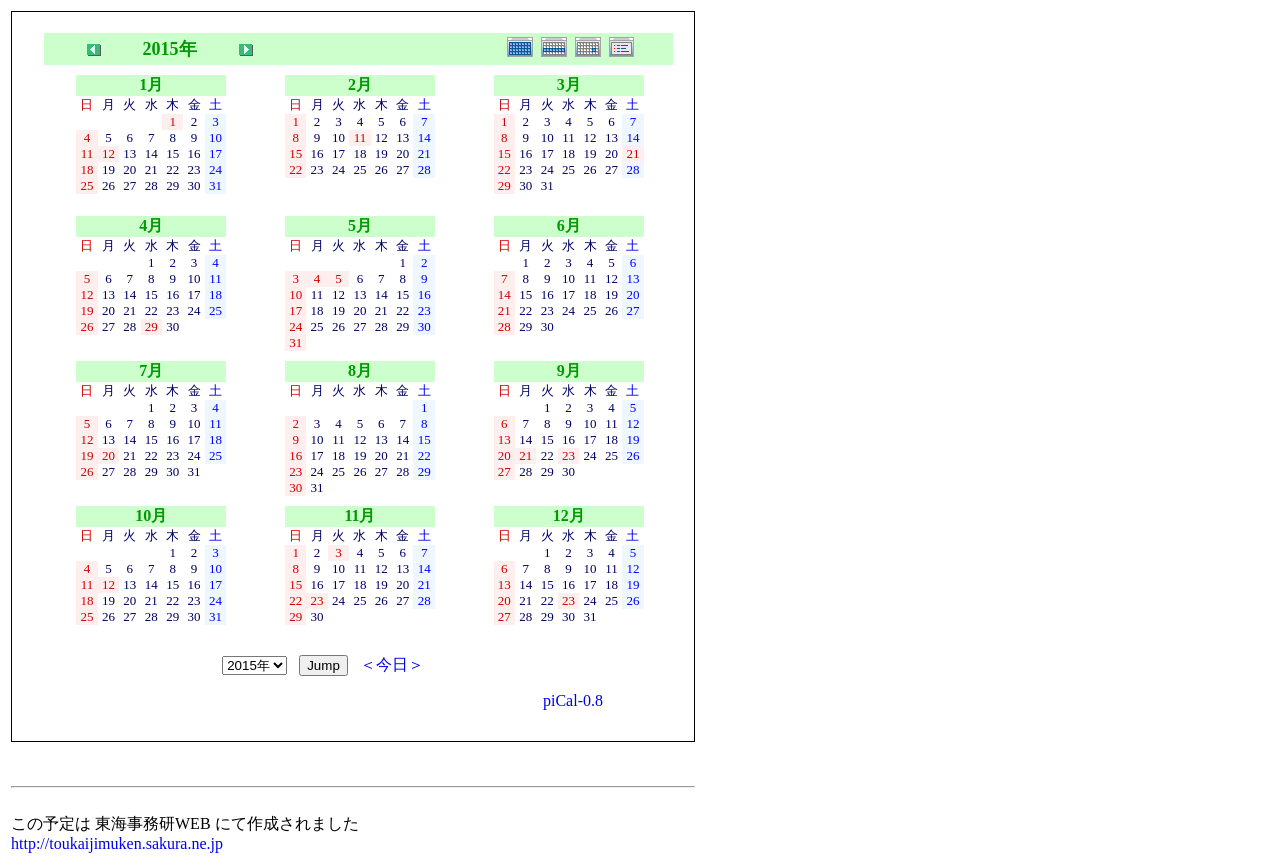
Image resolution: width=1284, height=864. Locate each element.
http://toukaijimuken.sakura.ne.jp (117, 843)
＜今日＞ (392, 664)
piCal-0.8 (573, 700)
